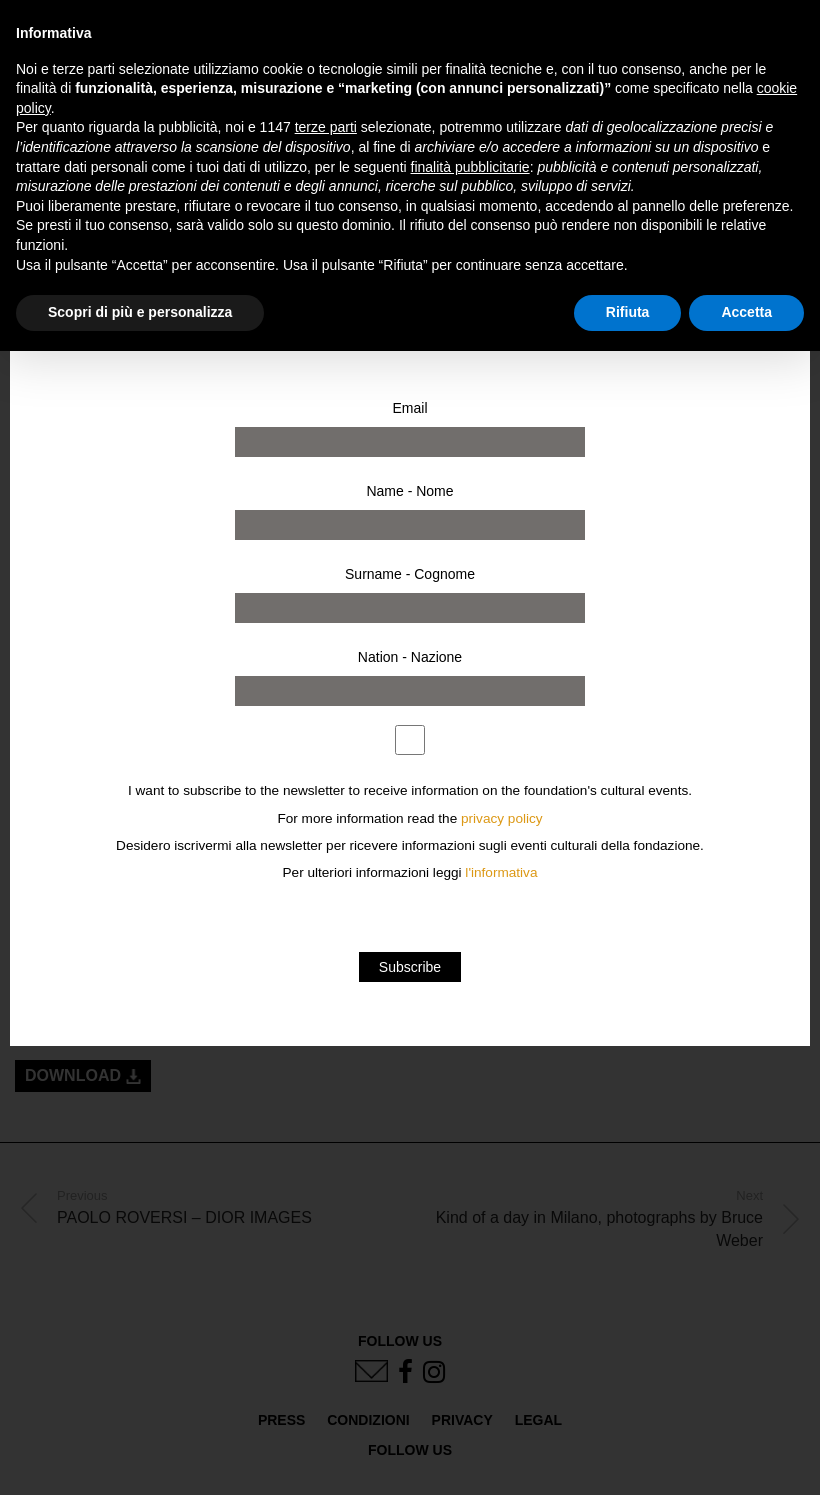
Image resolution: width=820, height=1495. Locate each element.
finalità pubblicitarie (470, 167)
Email (409, 408)
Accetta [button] (746, 312)
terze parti (326, 127)
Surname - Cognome (410, 574)
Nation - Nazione (410, 657)
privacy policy (502, 818)
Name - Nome (409, 491)
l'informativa (501, 872)
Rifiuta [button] (628, 312)
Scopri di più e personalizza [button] (140, 312)
